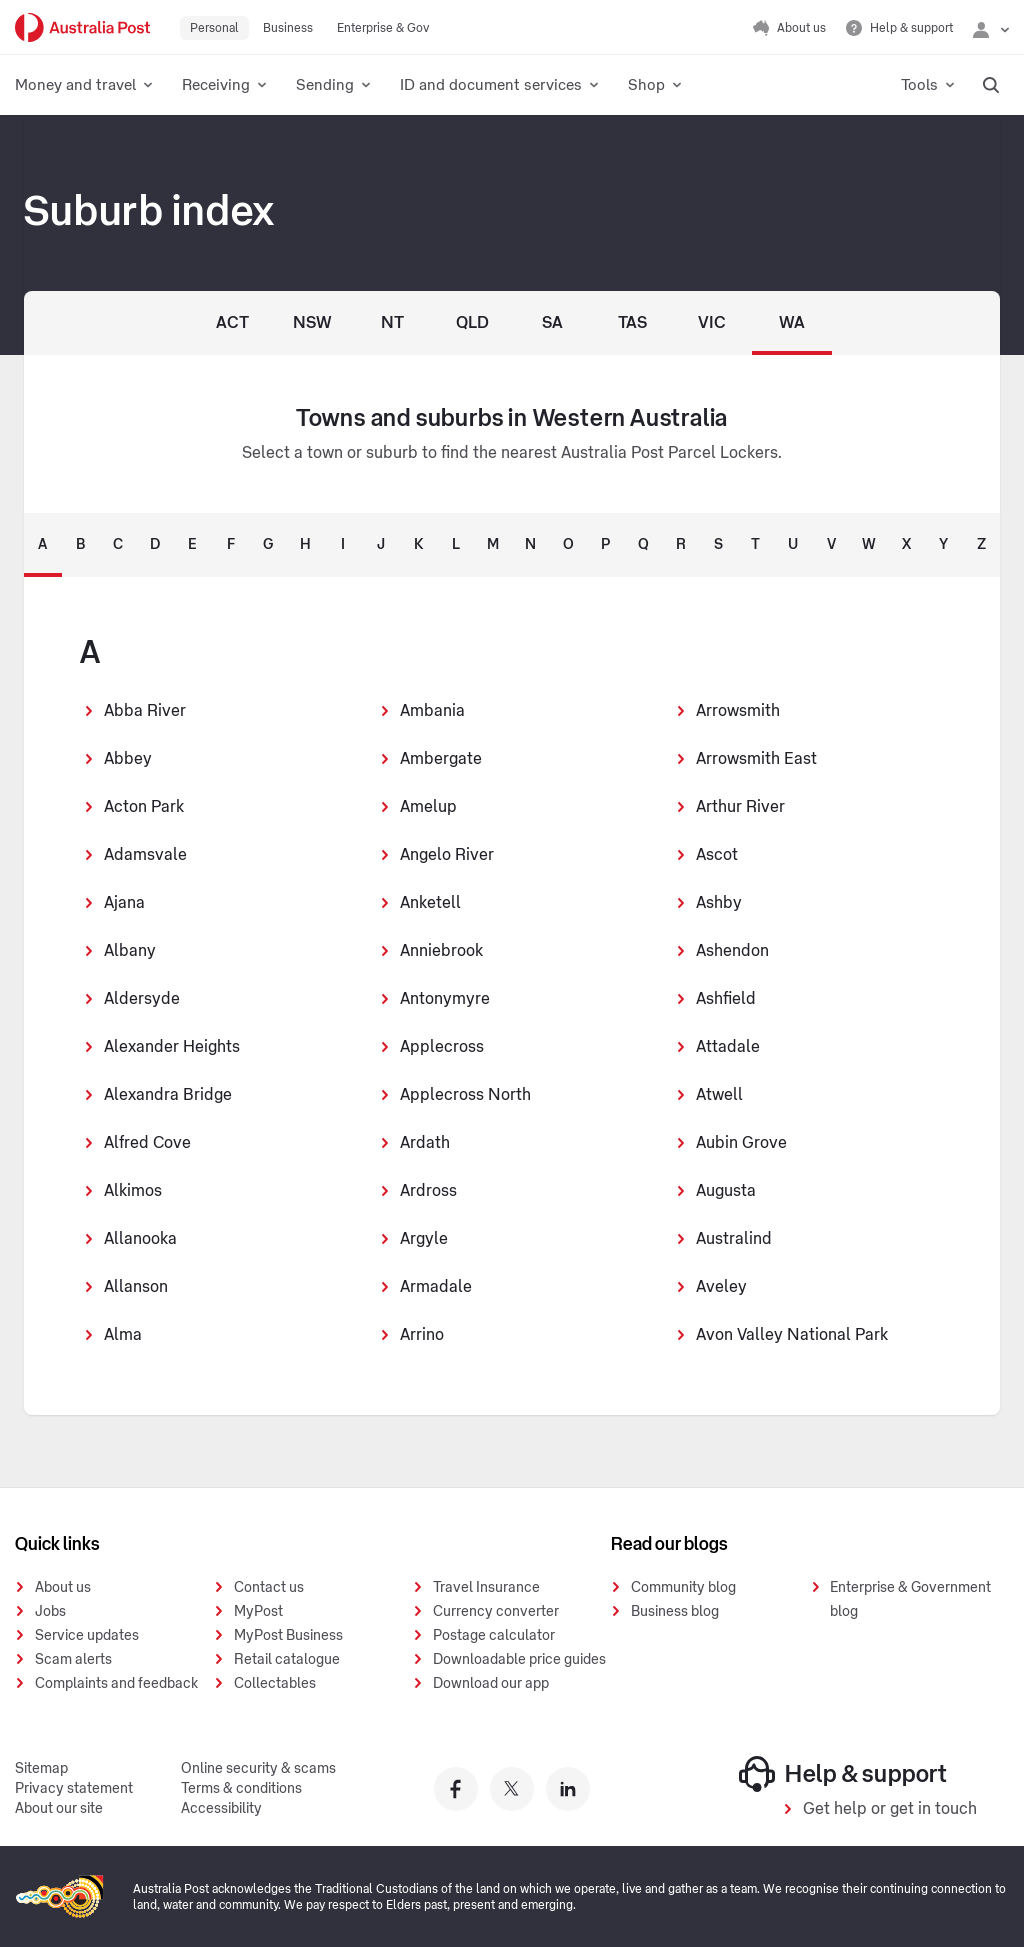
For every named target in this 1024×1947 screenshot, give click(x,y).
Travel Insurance (486, 1588)
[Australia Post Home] (82, 27)
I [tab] (343, 545)
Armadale (436, 1287)
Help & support (843, 1774)
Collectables (275, 1684)
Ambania (432, 711)
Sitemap (41, 1769)
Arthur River (740, 807)
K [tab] (418, 545)
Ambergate (441, 759)
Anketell (430, 903)
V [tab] (831, 545)
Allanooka (140, 1239)
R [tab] (681, 545)
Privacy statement (74, 1789)
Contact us (269, 1588)
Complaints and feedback (116, 1684)
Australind (734, 1239)
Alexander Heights (172, 1047)
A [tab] (42, 545)
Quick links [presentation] (57, 1544)
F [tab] (231, 545)
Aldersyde (142, 999)
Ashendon (732, 951)
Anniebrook (441, 951)
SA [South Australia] (552, 323)
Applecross (442, 1047)
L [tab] (456, 545)
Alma (123, 1335)
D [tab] (155, 545)
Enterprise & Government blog (910, 1600)
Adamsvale (145, 855)
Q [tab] (643, 545)
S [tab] (718, 545)
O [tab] (568, 545)
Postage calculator (494, 1636)
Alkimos (133, 1191)
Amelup (428, 807)
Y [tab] (943, 545)
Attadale (728, 1047)
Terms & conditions (241, 1789)
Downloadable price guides (519, 1660)
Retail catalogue (287, 1660)
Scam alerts (73, 1660)
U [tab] (793, 545)
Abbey (128, 759)
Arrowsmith (738, 711)
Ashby (719, 903)
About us (63, 1588)
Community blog (683, 1588)
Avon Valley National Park (792, 1335)
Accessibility (221, 1809)
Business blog (675, 1612)
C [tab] (118, 545)
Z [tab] (981, 545)
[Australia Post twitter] (512, 1789)
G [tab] (268, 545)
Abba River (145, 711)
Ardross (428, 1191)
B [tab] (80, 545)
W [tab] (869, 545)
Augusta (726, 1191)
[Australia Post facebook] (456, 1789)
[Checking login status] (991, 28)
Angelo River (447, 855)
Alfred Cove (147, 1143)
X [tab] (906, 545)
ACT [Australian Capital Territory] (232, 323)
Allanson (136, 1287)
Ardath (425, 1143)
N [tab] (530, 545)
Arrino (422, 1335)
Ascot (717, 855)
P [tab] (605, 545)
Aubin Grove (741, 1143)
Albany (130, 951)
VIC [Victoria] (712, 323)
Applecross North (465, 1095)
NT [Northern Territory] (392, 323)
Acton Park (144, 807)
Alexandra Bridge (168, 1095)
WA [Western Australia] (792, 323)
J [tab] (381, 545)
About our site (59, 1809)
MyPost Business (288, 1636)
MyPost (258, 1612)
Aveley (721, 1287)
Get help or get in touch (890, 1809)
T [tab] (755, 545)
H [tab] (305, 545)
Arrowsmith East (756, 759)
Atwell (719, 1095)
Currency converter (496, 1612)
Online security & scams (258, 1769)
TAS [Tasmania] (632, 323)
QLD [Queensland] (472, 323)
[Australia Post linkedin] (568, 1789)
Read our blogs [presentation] (669, 1544)
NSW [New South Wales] (312, 323)
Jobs (50, 1612)
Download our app (491, 1684)
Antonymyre (445, 999)
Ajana (124, 903)
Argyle (424, 1239)
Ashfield (726, 999)
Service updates (87, 1636)
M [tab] (493, 545)
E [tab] (192, 545)
